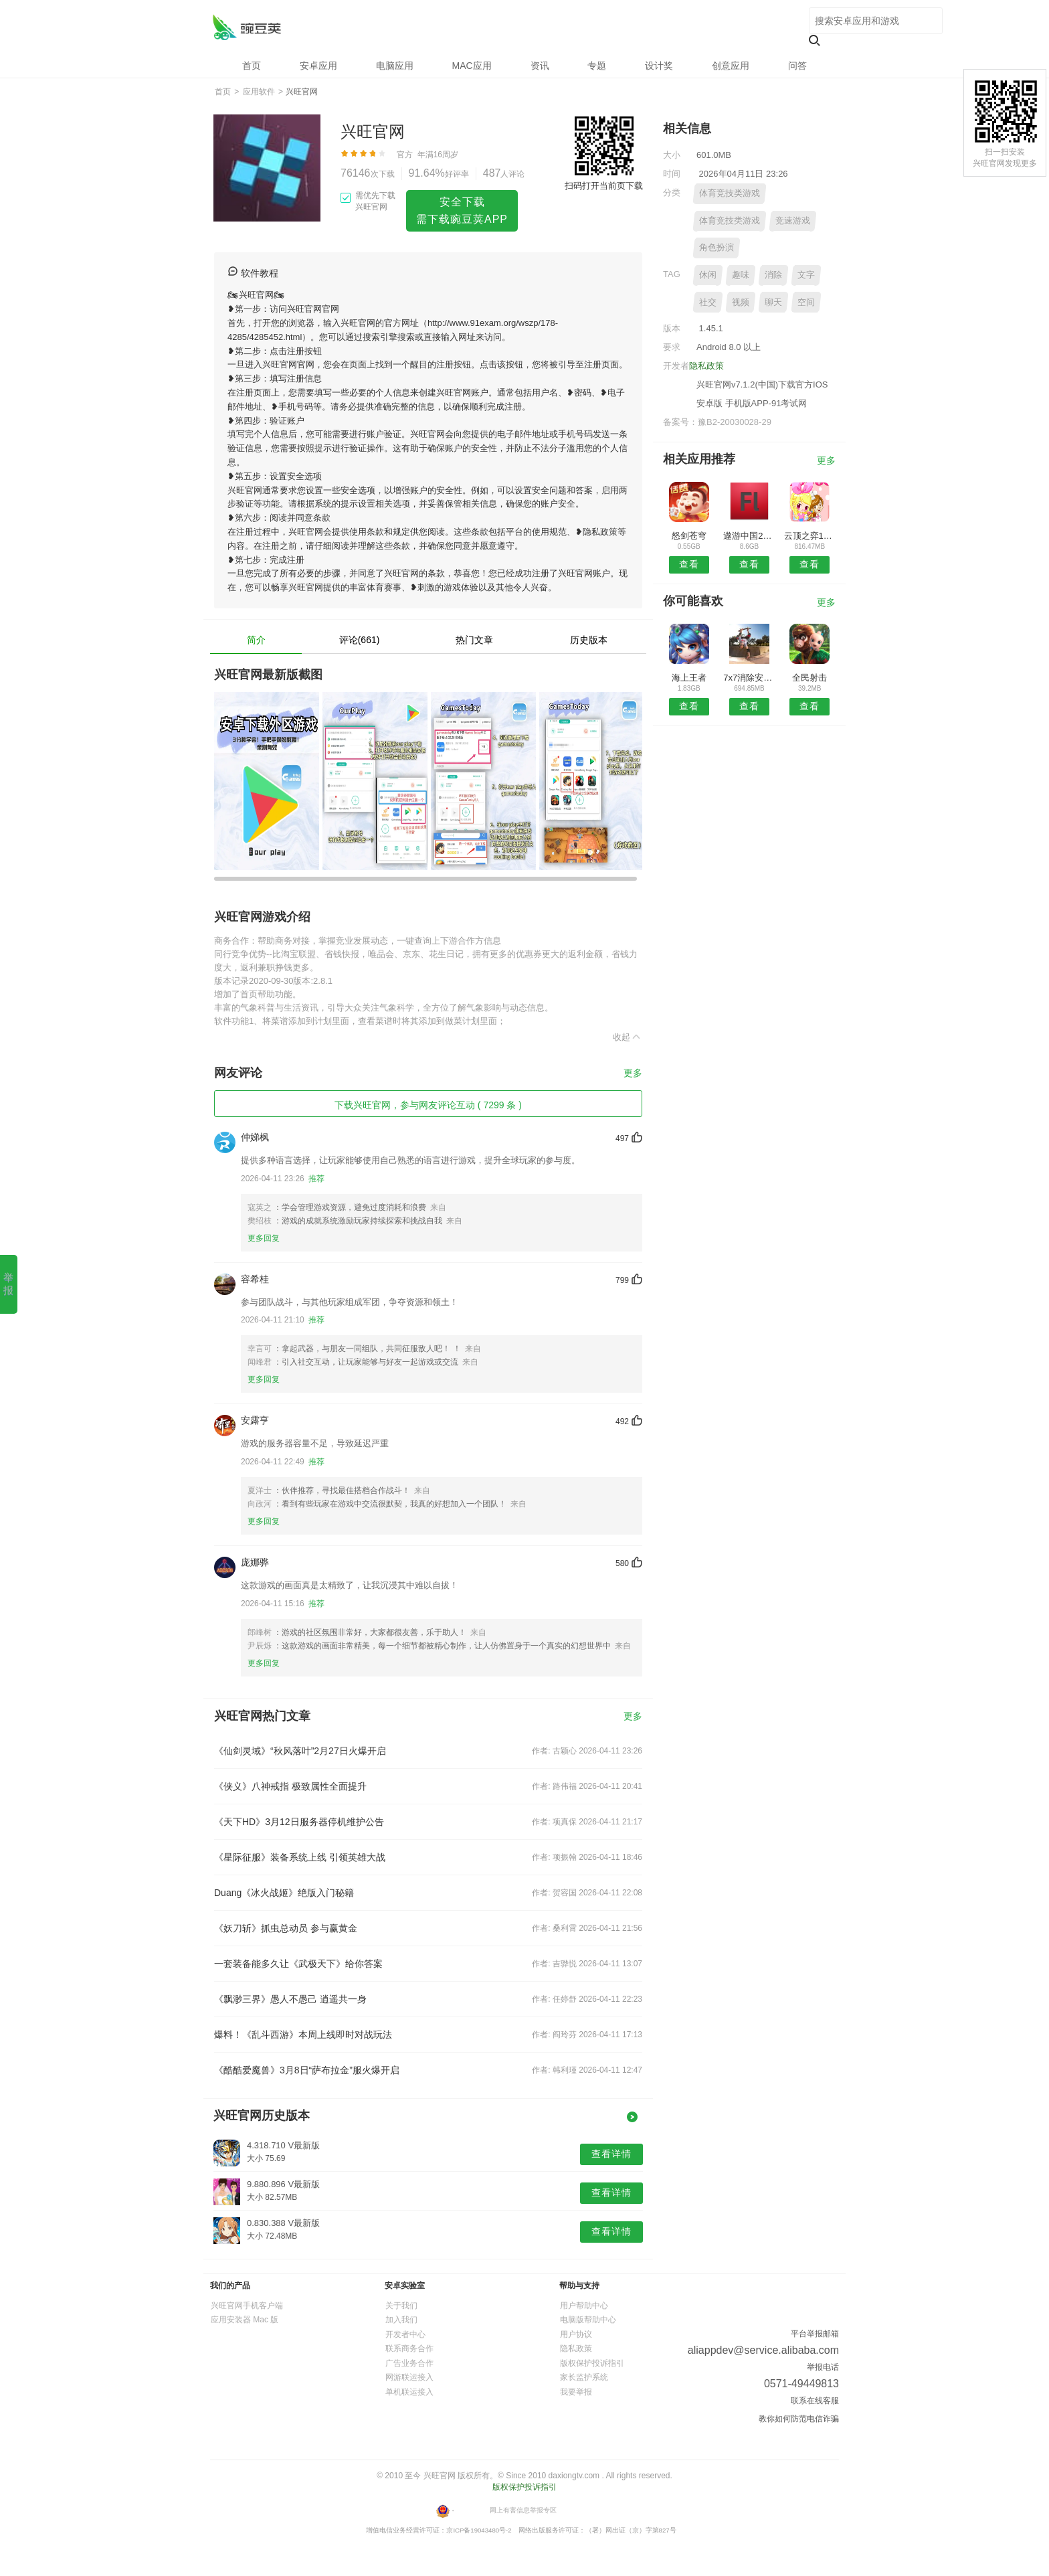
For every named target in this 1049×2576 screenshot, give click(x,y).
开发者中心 (405, 2334)
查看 (689, 564)
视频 (740, 302)
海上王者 (689, 678)
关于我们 (401, 2305)
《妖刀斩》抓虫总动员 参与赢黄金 (285, 1928)
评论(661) (359, 639)
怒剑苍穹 (689, 536)
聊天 (773, 302)
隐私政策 (706, 366)
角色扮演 (716, 247)
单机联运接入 (409, 2392)
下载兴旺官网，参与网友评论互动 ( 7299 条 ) (428, 1105)
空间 (806, 302)
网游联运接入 (409, 2377)
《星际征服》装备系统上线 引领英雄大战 (299, 1857)
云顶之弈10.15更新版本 (810, 536)
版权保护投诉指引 (592, 2363)
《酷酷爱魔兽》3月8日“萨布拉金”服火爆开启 (306, 2070)
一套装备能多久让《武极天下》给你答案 (298, 1963)
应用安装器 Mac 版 (244, 2319)
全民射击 (809, 678)
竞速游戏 (792, 221)
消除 (773, 275)
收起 (627, 1037)
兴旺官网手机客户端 (247, 2305)
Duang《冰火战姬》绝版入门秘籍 (284, 1892)
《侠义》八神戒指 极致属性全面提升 (290, 1786)
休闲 (708, 275)
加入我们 (401, 2319)
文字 (806, 275)
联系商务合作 (409, 2348)
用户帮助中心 (584, 2305)
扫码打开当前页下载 (604, 186)
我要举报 (576, 2392)
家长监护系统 (584, 2377)
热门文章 (474, 639)
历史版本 (588, 639)
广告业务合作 (409, 2363)
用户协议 (576, 2334)
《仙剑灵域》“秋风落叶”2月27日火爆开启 (300, 1750)
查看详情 (611, 2153)
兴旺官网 (246, 27)
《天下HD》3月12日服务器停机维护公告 (299, 1821)
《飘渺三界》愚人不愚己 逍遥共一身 (290, 1999)
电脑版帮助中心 (588, 2319)
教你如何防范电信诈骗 (799, 2418)
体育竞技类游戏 (729, 193)
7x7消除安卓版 (749, 678)
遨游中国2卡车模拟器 (749, 536)
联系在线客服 (815, 2400)
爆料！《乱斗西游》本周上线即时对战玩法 (303, 2034)
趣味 (740, 275)
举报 (8, 1284)
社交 (708, 302)
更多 (633, 1073)
